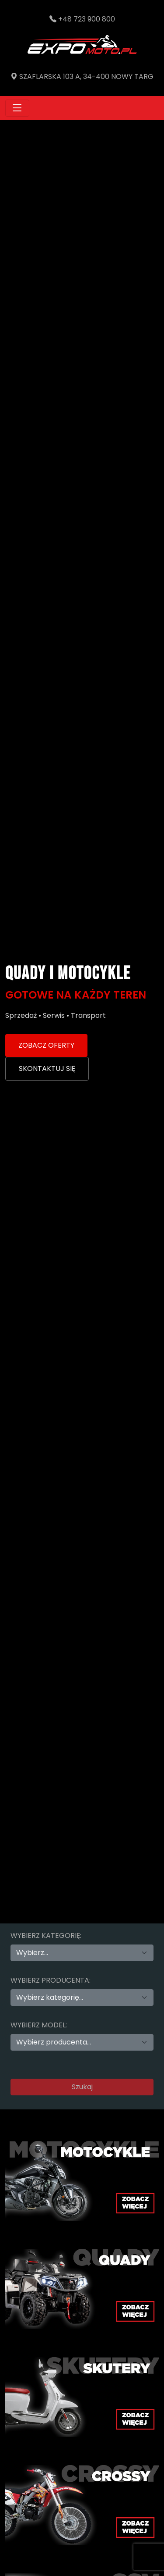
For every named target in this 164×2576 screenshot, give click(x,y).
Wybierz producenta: (50, 1980)
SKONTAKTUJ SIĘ (47, 1068)
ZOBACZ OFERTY (46, 1045)
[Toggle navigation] (17, 108)
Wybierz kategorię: (45, 1935)
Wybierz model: (38, 2025)
